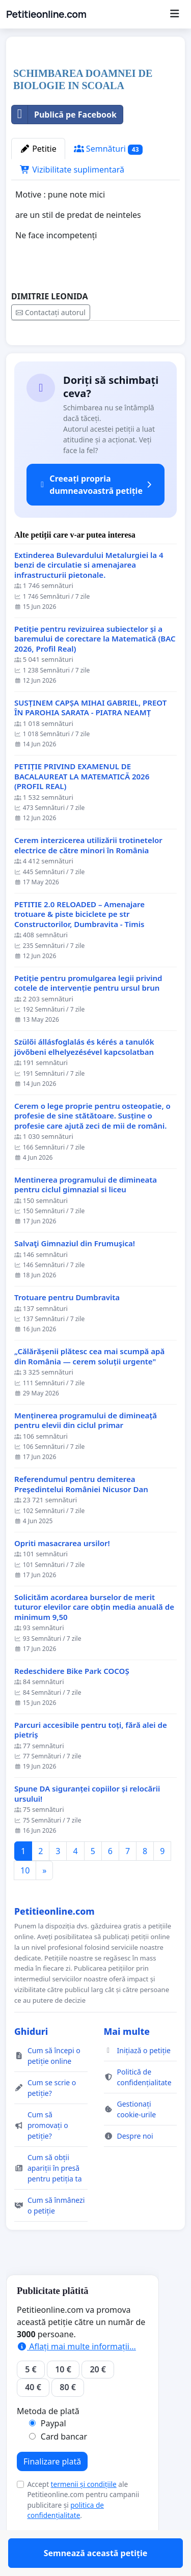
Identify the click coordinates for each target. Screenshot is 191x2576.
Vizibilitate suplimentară (72, 169)
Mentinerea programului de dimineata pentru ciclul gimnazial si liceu (85, 1214)
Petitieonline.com (46, 14)
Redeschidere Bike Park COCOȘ (71, 1700)
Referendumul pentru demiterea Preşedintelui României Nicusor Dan (81, 1514)
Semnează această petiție (96, 351)
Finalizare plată (52, 2491)
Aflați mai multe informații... (76, 2376)
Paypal (53, 2452)
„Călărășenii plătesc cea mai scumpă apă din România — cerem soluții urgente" (89, 1386)
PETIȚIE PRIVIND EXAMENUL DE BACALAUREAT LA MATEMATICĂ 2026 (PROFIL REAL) (81, 806)
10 (25, 1900)
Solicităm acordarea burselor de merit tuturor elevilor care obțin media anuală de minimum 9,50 (94, 1636)
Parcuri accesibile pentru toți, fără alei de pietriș (90, 1760)
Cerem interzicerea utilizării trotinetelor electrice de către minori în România (88, 875)
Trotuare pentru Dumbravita (67, 1327)
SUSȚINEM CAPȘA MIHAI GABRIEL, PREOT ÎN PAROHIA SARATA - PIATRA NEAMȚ (90, 737)
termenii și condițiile (84, 2513)
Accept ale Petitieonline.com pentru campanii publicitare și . (83, 2529)
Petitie (38, 148)
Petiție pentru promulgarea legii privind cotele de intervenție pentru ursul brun (88, 1013)
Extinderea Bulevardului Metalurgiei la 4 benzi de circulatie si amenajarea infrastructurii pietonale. (88, 594)
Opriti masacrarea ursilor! (62, 1573)
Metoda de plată (48, 2440)
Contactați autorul (51, 312)
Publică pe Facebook (64, 114)
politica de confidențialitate (65, 2540)
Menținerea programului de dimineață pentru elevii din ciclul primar (85, 1450)
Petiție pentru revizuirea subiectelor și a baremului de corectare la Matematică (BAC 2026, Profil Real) (95, 668)
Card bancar (64, 2466)
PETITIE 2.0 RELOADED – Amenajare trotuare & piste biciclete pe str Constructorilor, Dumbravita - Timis (79, 944)
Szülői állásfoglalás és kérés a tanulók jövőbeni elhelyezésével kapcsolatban (84, 1076)
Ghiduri (31, 2061)
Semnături (108, 149)
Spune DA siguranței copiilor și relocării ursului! (87, 1823)
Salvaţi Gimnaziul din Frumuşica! (74, 1273)
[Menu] (174, 14)
